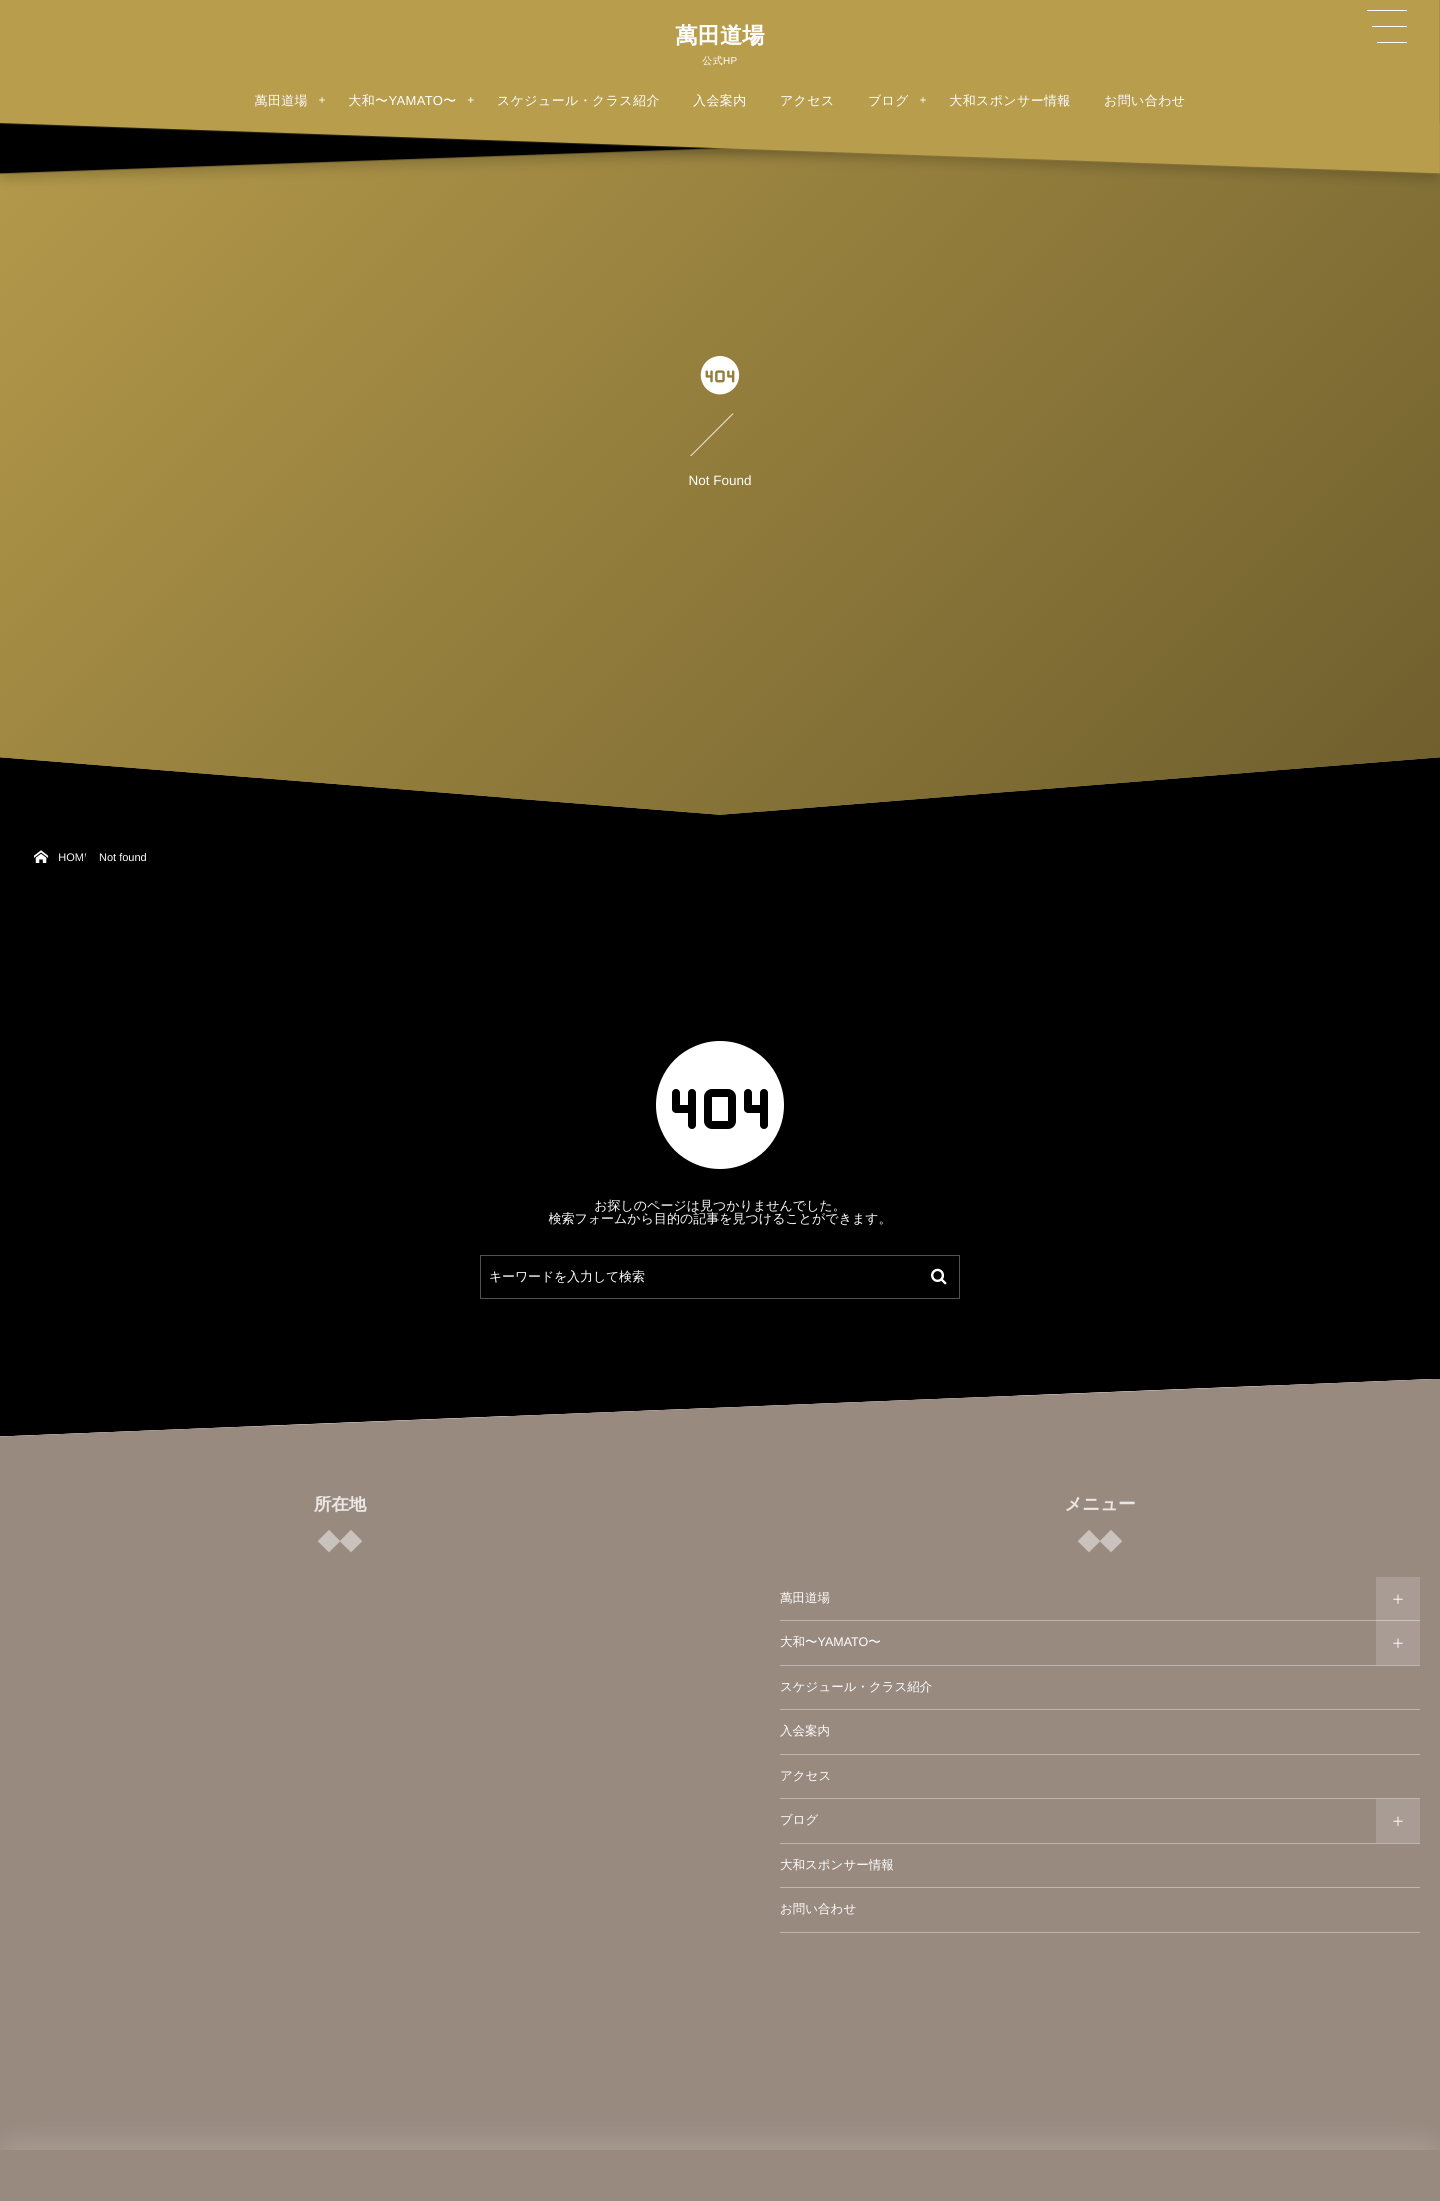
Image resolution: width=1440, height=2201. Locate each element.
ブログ (799, 1820)
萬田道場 (719, 36)
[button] (1387, 27)
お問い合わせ (818, 1909)
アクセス (805, 1776)
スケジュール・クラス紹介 (856, 1687)
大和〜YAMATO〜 (830, 1642)
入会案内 (805, 1731)
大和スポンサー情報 (837, 1865)
